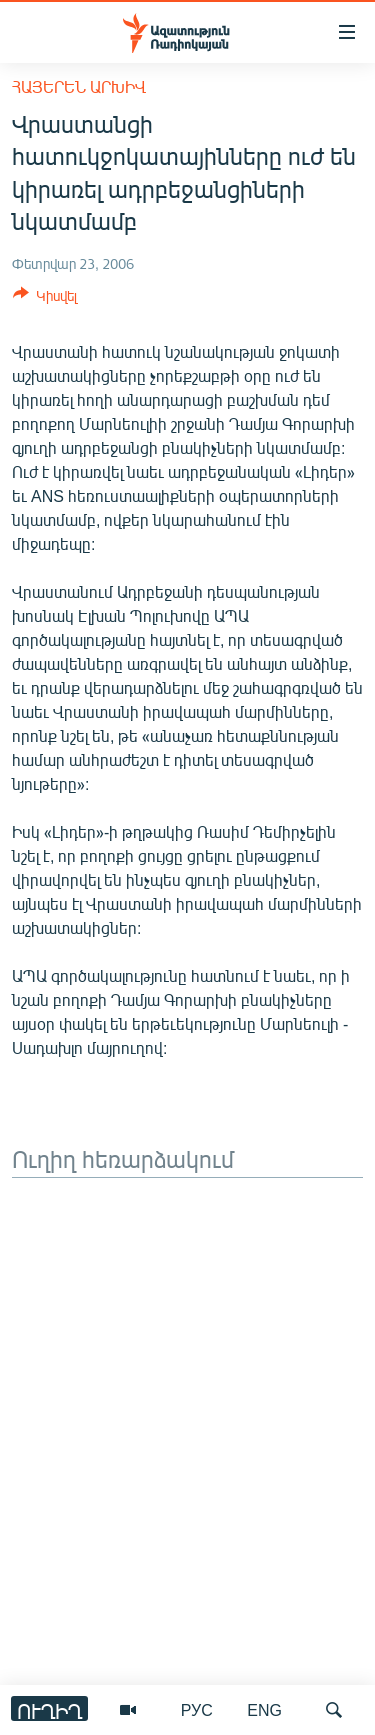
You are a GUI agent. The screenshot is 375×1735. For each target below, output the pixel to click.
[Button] (45, 299)
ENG (264, 1709)
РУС (197, 1709)
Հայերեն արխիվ (79, 86)
